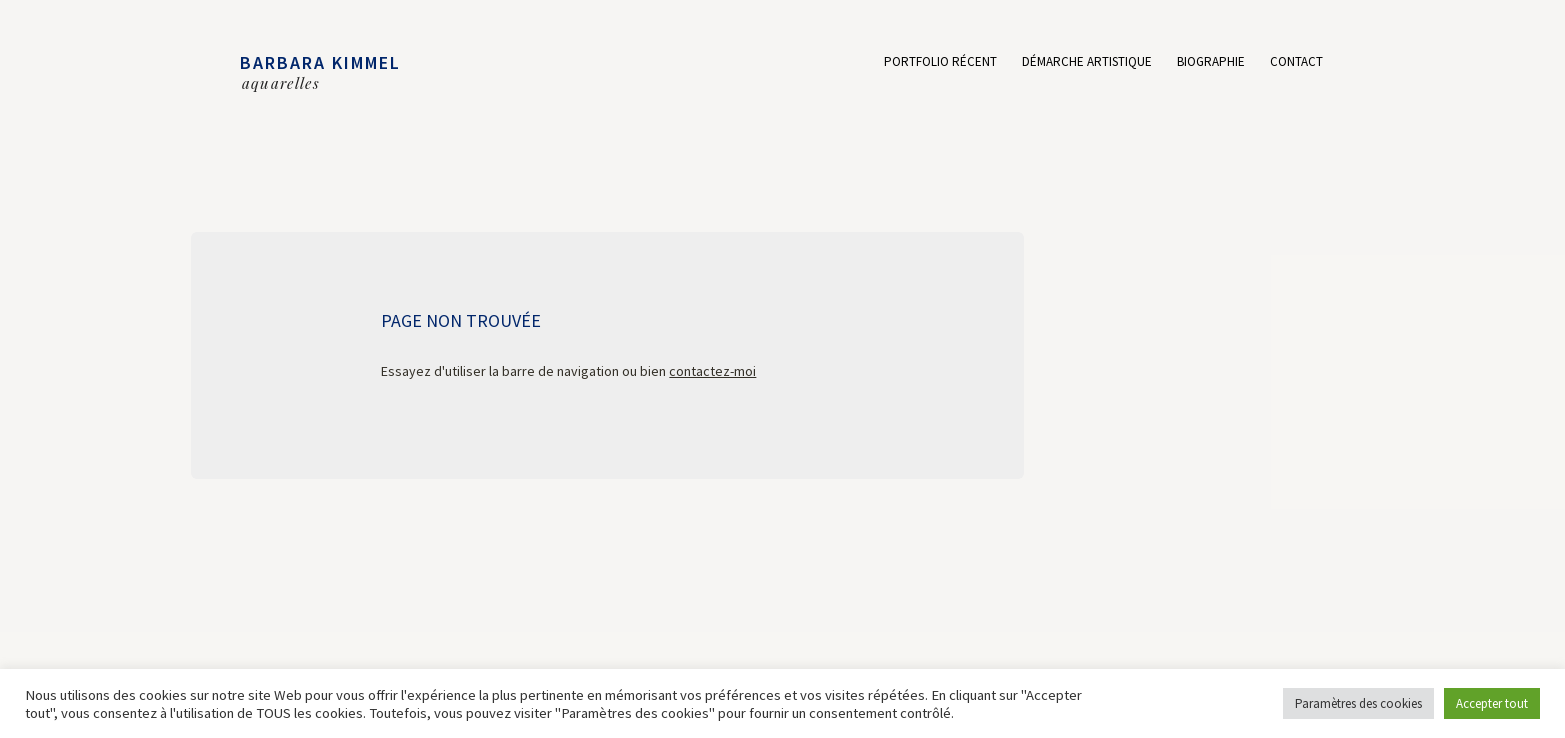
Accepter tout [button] (1492, 703)
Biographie (1211, 62)
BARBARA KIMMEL (320, 62)
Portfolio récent (940, 62)
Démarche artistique (1087, 62)
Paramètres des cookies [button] (1358, 703)
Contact (1296, 62)
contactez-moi (712, 371)
